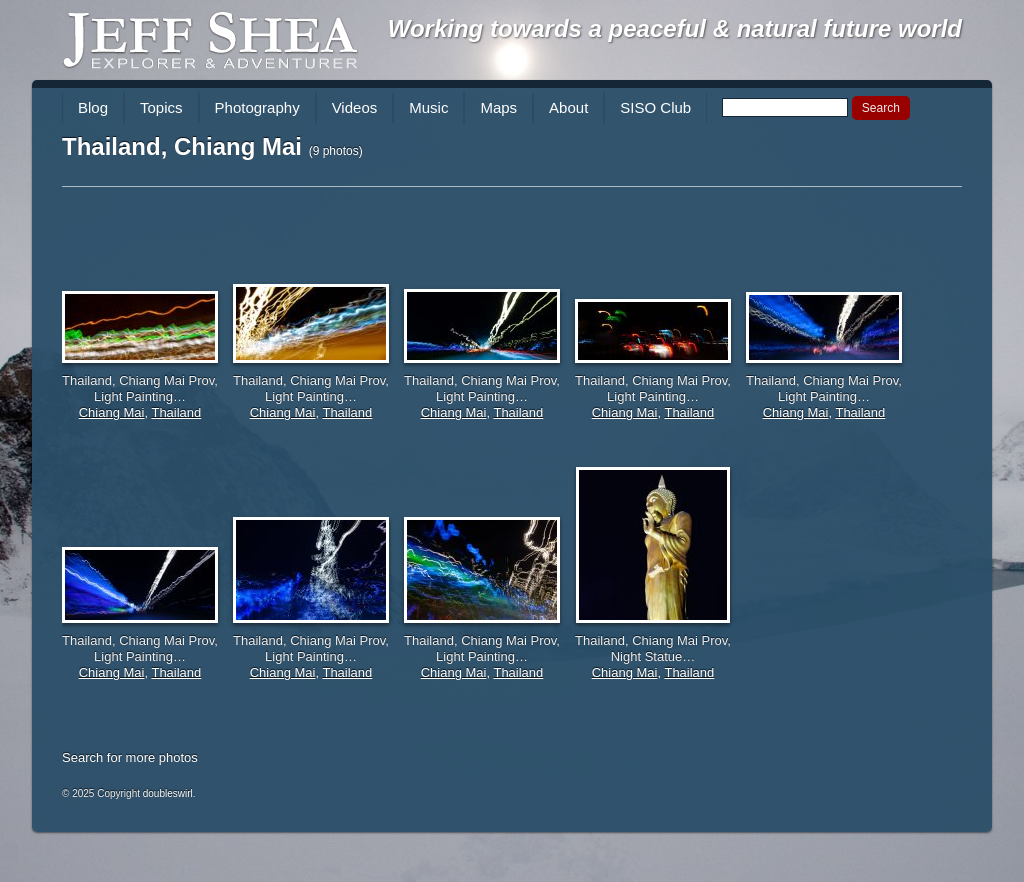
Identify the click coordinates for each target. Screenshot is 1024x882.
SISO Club (655, 107)
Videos (355, 107)
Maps (498, 107)
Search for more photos (130, 757)
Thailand (176, 412)
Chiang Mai (112, 412)
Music (428, 107)
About (568, 107)
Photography (257, 107)
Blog (93, 107)
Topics (161, 107)
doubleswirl (168, 793)
